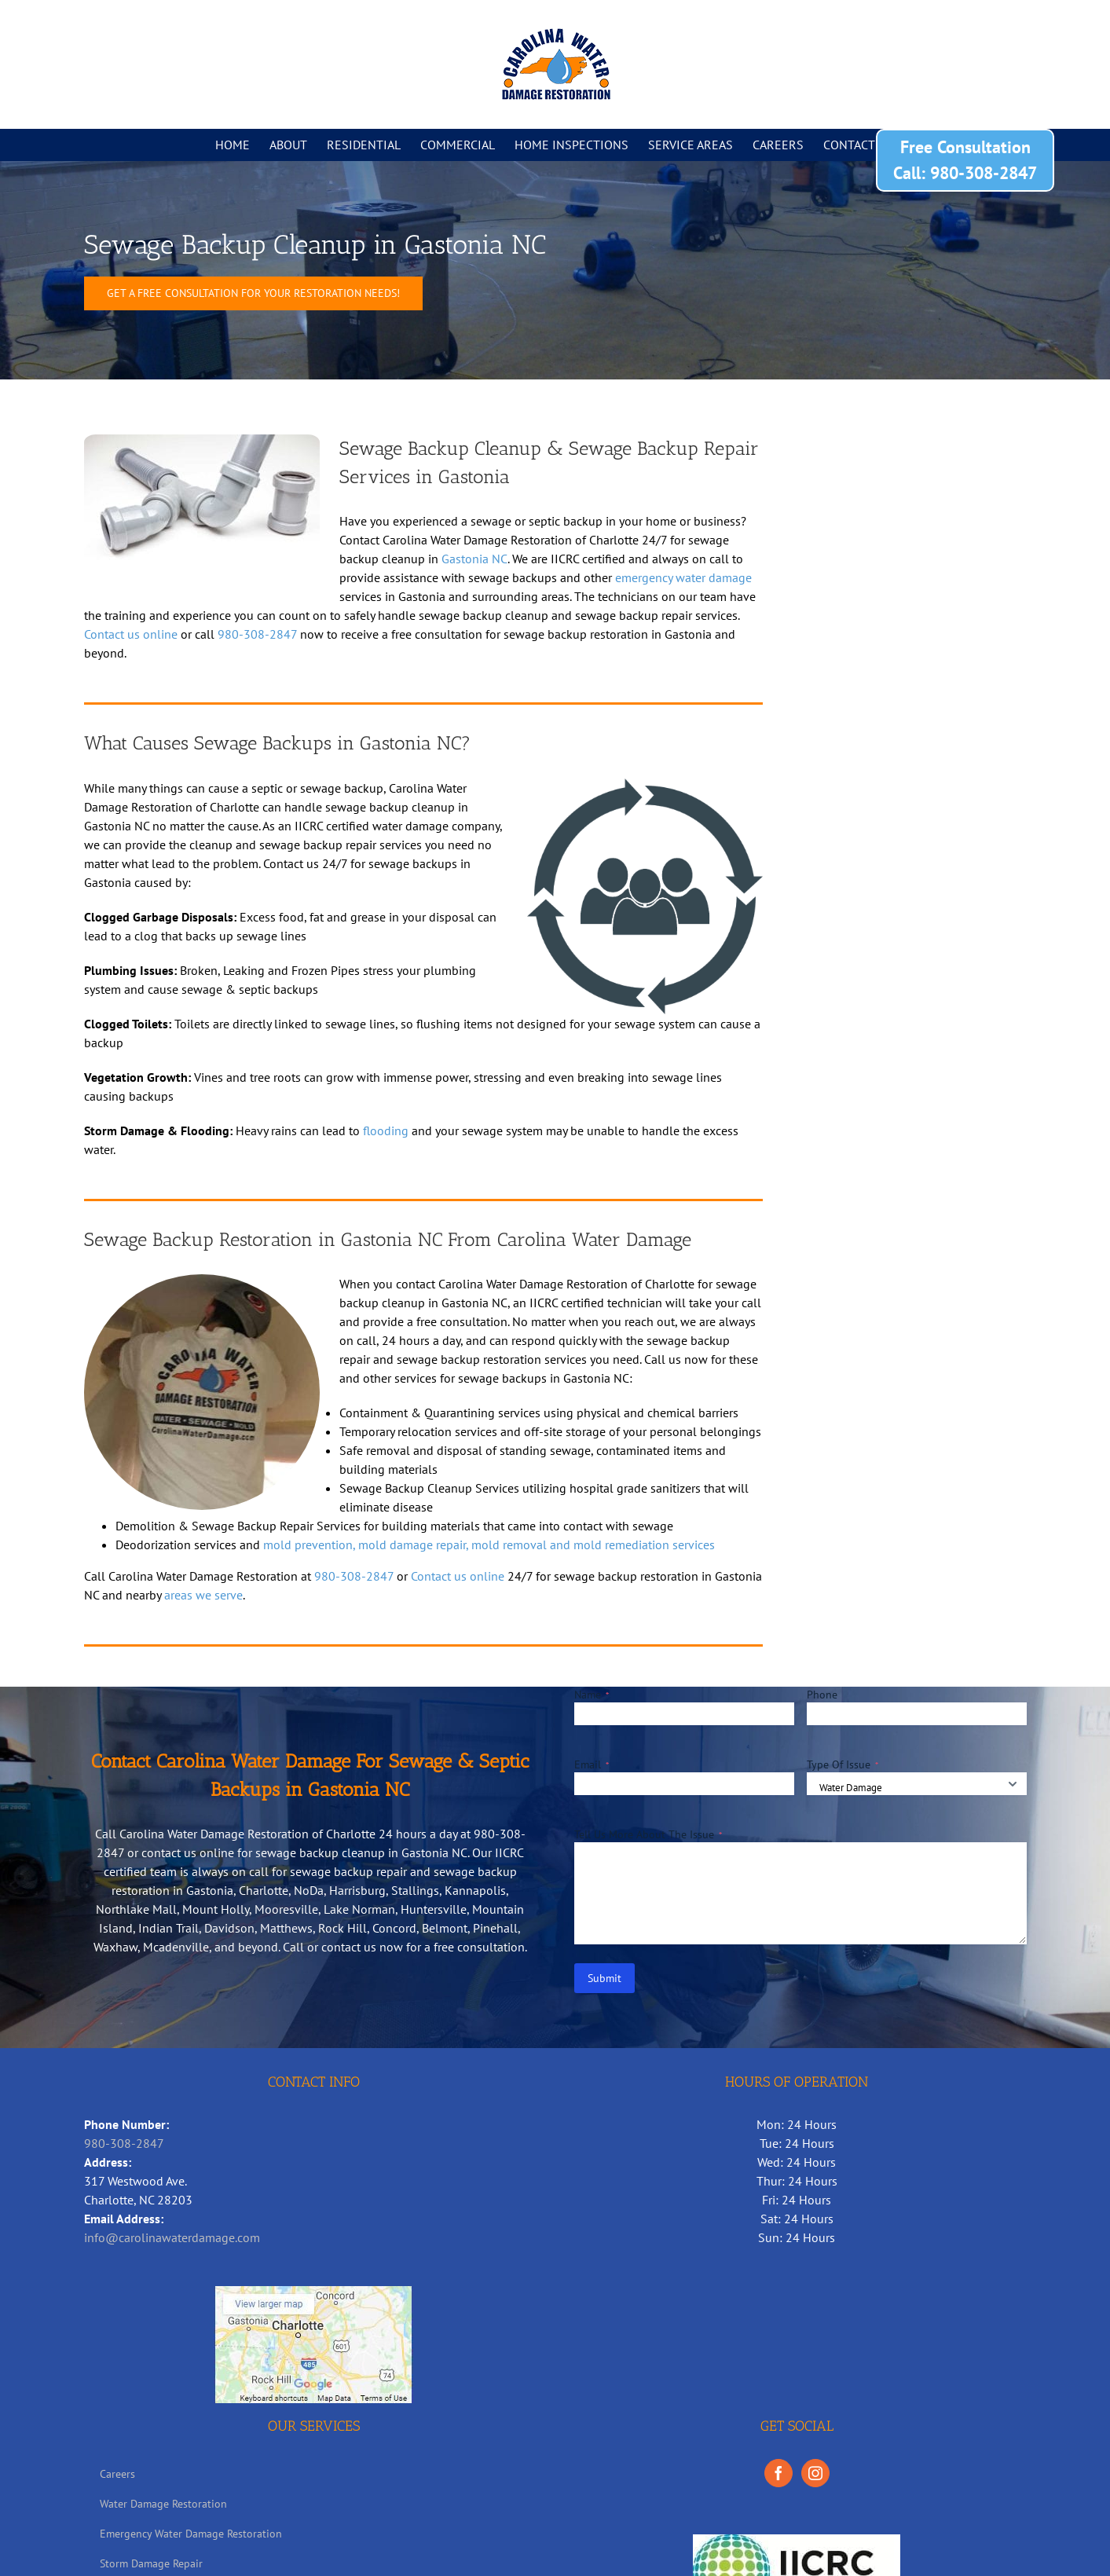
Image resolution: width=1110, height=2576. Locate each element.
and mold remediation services (632, 1544)
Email (591, 1764)
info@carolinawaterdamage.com (172, 2237)
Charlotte (263, 1890)
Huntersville (434, 1909)
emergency (643, 577)
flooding (385, 1130)
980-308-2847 (257, 634)
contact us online (187, 1852)
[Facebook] (778, 2473)
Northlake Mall (136, 1909)
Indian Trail (168, 1928)
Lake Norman (359, 1909)
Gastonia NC (474, 558)
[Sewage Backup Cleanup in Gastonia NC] (253, 293)
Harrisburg (357, 1890)
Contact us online (131, 634)
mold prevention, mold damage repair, (367, 1544)
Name (591, 1694)
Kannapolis (475, 1890)
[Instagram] (815, 2473)
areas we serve (203, 1595)
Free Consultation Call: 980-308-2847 (965, 160)
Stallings (415, 1890)
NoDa (309, 1890)
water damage (714, 577)
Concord (394, 1928)
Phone (822, 1694)
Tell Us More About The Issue (648, 1834)
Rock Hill (342, 1928)
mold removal (510, 1544)
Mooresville (286, 1909)
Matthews (286, 1928)
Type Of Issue (842, 1764)
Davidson (229, 1928)
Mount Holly (215, 1909)
